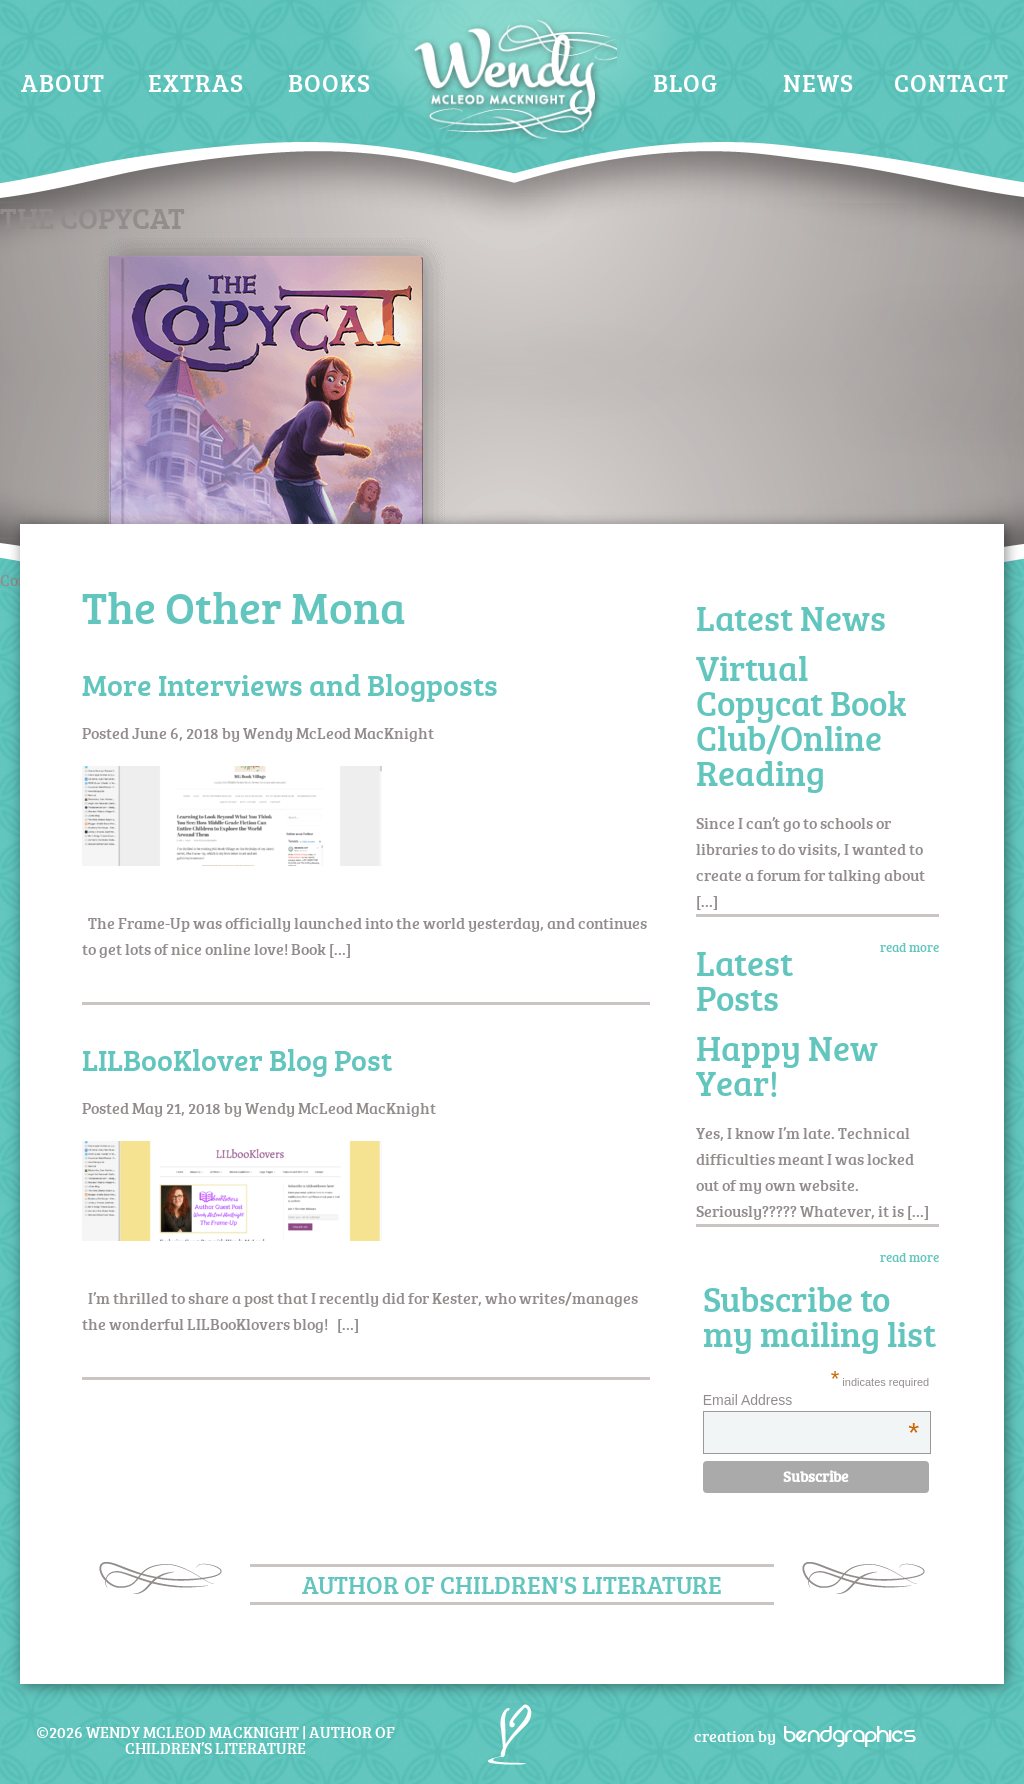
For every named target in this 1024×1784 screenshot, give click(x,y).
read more (909, 947)
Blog (685, 82)
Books (329, 82)
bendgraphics (843, 1734)
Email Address (811, 1400)
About (63, 82)
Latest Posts (744, 980)
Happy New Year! (787, 1065)
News (818, 82)
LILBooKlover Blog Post (237, 1059)
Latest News (791, 617)
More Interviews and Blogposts (290, 684)
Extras (196, 82)
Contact (951, 82)
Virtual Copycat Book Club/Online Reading (801, 720)
